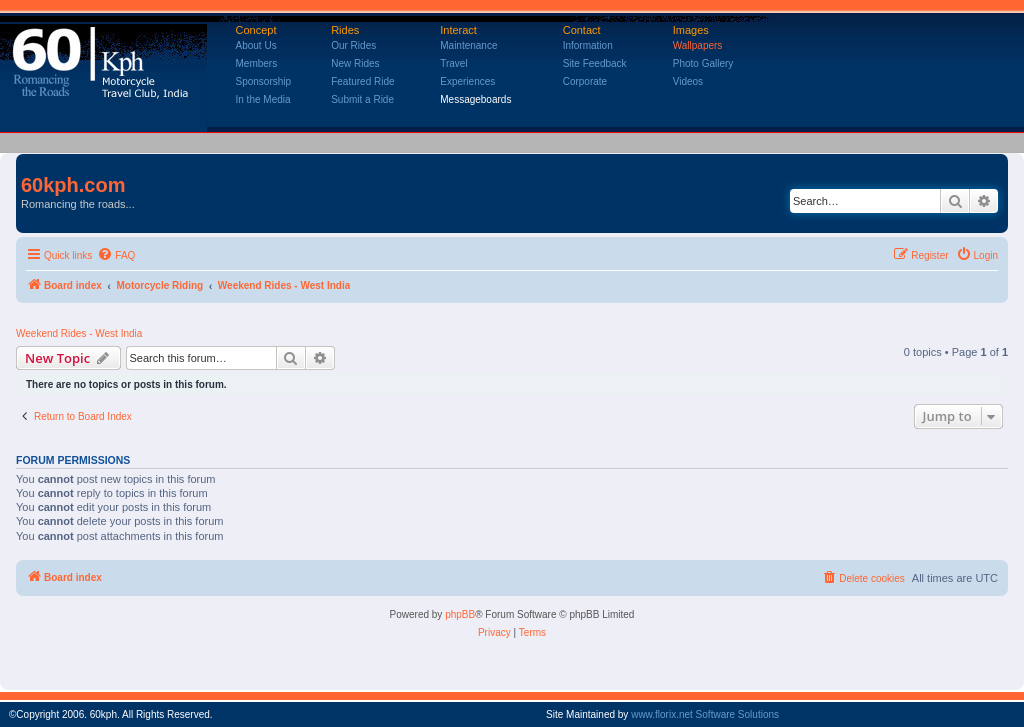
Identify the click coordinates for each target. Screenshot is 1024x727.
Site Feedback (595, 63)
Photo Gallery (703, 63)
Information (588, 45)
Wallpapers (698, 45)
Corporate (585, 81)
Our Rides (353, 45)
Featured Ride (362, 81)
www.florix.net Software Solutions (705, 714)
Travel (453, 63)
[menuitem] (116, 256)
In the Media (263, 99)
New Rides (355, 63)
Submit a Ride (362, 99)
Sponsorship (264, 81)
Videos (688, 81)
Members (257, 63)
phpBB (460, 614)
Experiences (467, 81)
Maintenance (468, 45)
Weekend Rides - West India (79, 333)
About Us (256, 45)
